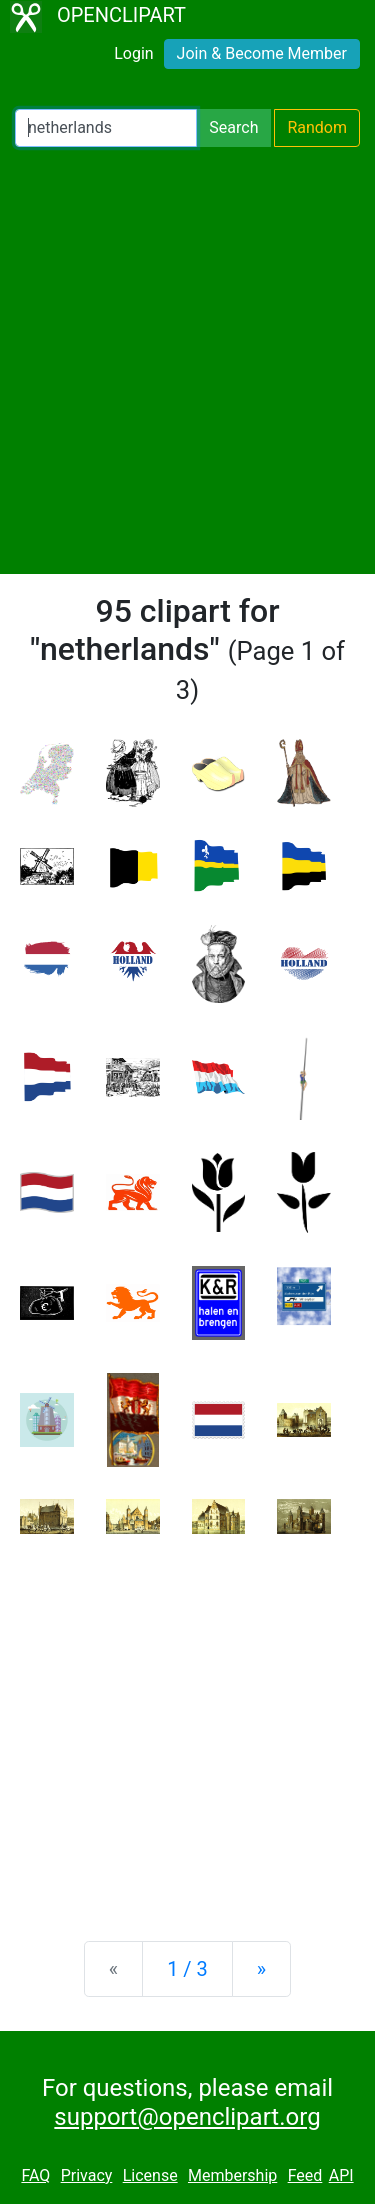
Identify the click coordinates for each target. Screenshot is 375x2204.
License (150, 2175)
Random (317, 127)
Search (233, 127)
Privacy (87, 2175)
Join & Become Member (262, 53)
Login (133, 53)
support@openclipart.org (187, 2117)
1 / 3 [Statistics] (187, 1969)
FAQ (35, 2175)
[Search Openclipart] (106, 128)
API (341, 2175)
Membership (232, 2175)
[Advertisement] (187, 360)
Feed (305, 2175)
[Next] (261, 1969)
